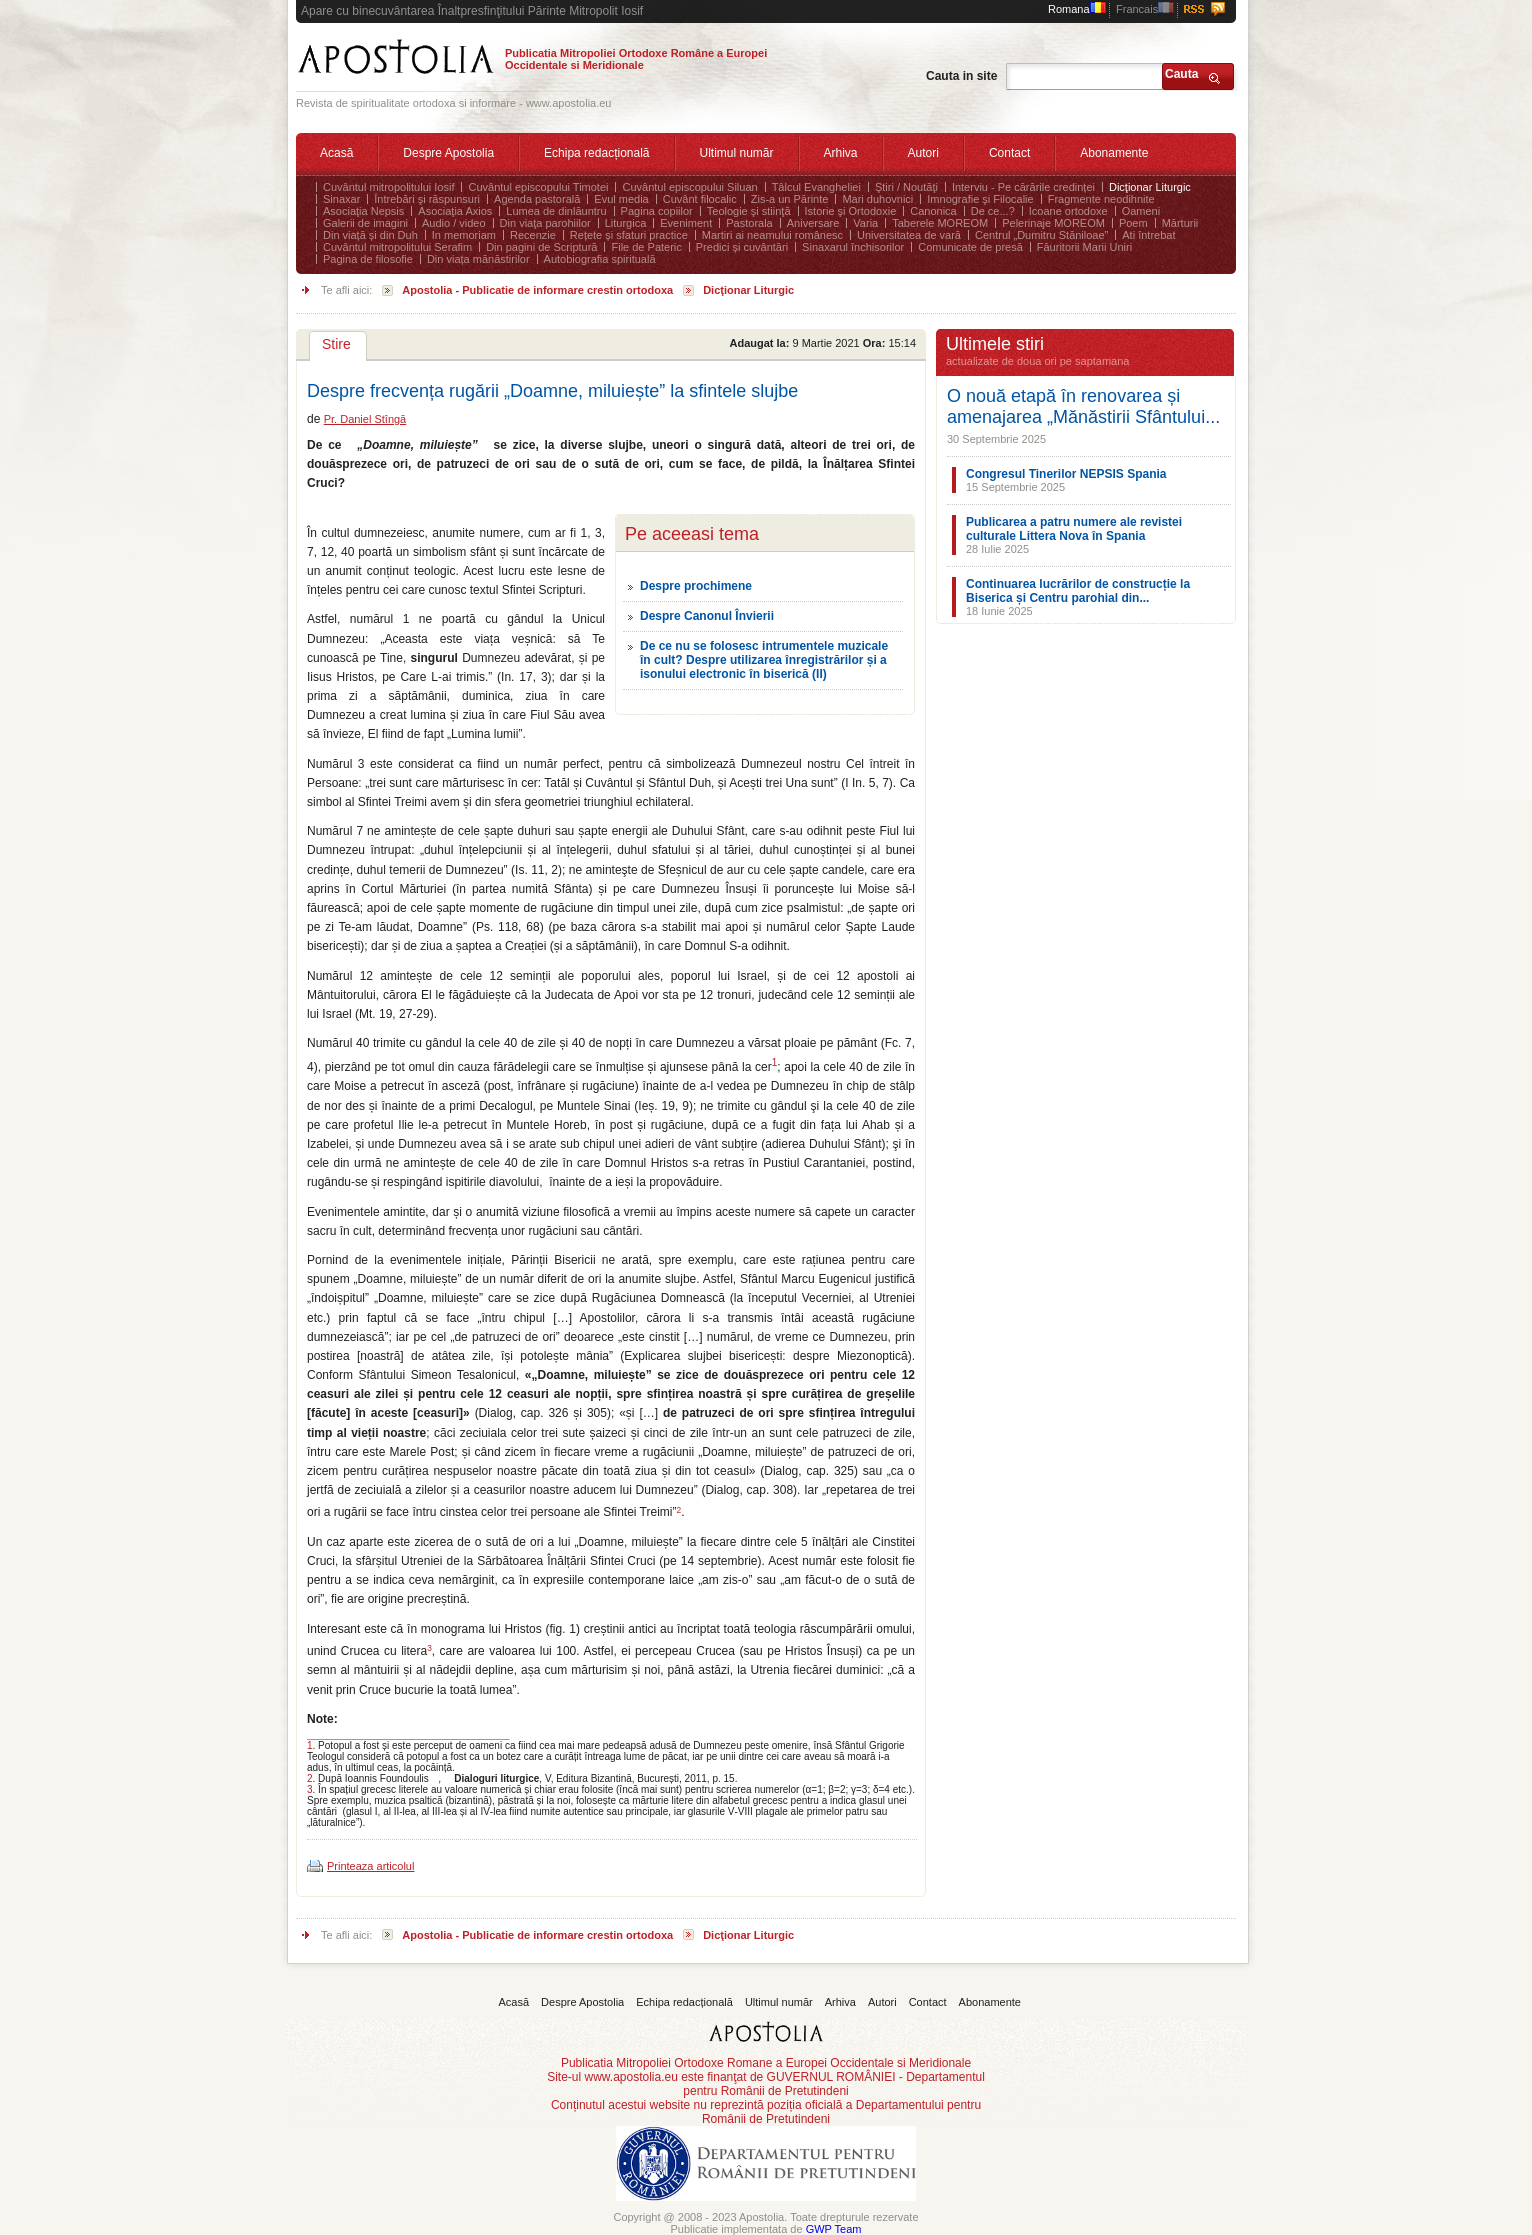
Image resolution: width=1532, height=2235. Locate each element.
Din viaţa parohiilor (545, 223)
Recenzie (533, 235)
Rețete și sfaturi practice (629, 235)
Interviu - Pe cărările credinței (1023, 187)
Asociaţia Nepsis (363, 211)
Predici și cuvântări (742, 247)
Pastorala (749, 223)
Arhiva (841, 153)
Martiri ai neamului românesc (772, 235)
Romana (1077, 9)
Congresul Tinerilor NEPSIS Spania (1066, 474)
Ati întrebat (1148, 235)
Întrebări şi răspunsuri (427, 199)
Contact (1009, 153)
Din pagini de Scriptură (541, 247)
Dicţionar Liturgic (1150, 187)
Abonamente (1114, 153)
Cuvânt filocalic (700, 199)
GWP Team (834, 2229)
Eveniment (686, 223)
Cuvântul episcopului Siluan (689, 187)
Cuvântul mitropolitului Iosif (388, 187)
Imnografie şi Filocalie (980, 199)
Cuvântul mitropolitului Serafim (397, 247)
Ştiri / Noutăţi (906, 187)
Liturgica (626, 223)
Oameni (1141, 211)
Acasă (336, 153)
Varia (865, 223)
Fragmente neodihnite (1101, 199)
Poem (1133, 223)
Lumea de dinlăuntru (556, 211)
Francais (1145, 9)
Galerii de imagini (365, 223)
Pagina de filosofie (368, 259)
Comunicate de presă (970, 247)
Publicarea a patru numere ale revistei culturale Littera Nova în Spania (1074, 529)
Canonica (933, 211)
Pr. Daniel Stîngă (365, 419)
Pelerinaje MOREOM (1053, 223)
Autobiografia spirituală (600, 259)
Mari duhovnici (877, 199)
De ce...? (993, 211)
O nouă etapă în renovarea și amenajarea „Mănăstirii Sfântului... (1083, 406)
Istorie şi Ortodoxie (851, 211)
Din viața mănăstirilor (478, 259)
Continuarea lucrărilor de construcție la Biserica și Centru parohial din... (1078, 591)
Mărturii (1180, 223)
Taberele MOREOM (940, 223)
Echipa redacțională (596, 153)
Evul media (621, 199)
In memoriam (464, 235)
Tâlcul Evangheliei (816, 187)
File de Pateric (646, 247)
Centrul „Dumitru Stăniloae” (1041, 235)
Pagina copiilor (657, 211)
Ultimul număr (737, 153)
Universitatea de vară (909, 235)
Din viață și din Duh (370, 235)
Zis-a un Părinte (790, 199)
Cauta (1181, 74)
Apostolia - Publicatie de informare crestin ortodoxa (537, 290)
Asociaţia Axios (455, 211)
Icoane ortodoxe (1068, 211)
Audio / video (454, 223)
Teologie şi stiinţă (749, 211)
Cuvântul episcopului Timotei (538, 187)
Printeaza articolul (370, 1866)
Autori (923, 153)
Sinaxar (341, 199)
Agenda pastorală (537, 199)
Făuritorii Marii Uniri (1084, 247)
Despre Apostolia (448, 153)
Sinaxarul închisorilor (853, 247)
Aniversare (813, 223)
